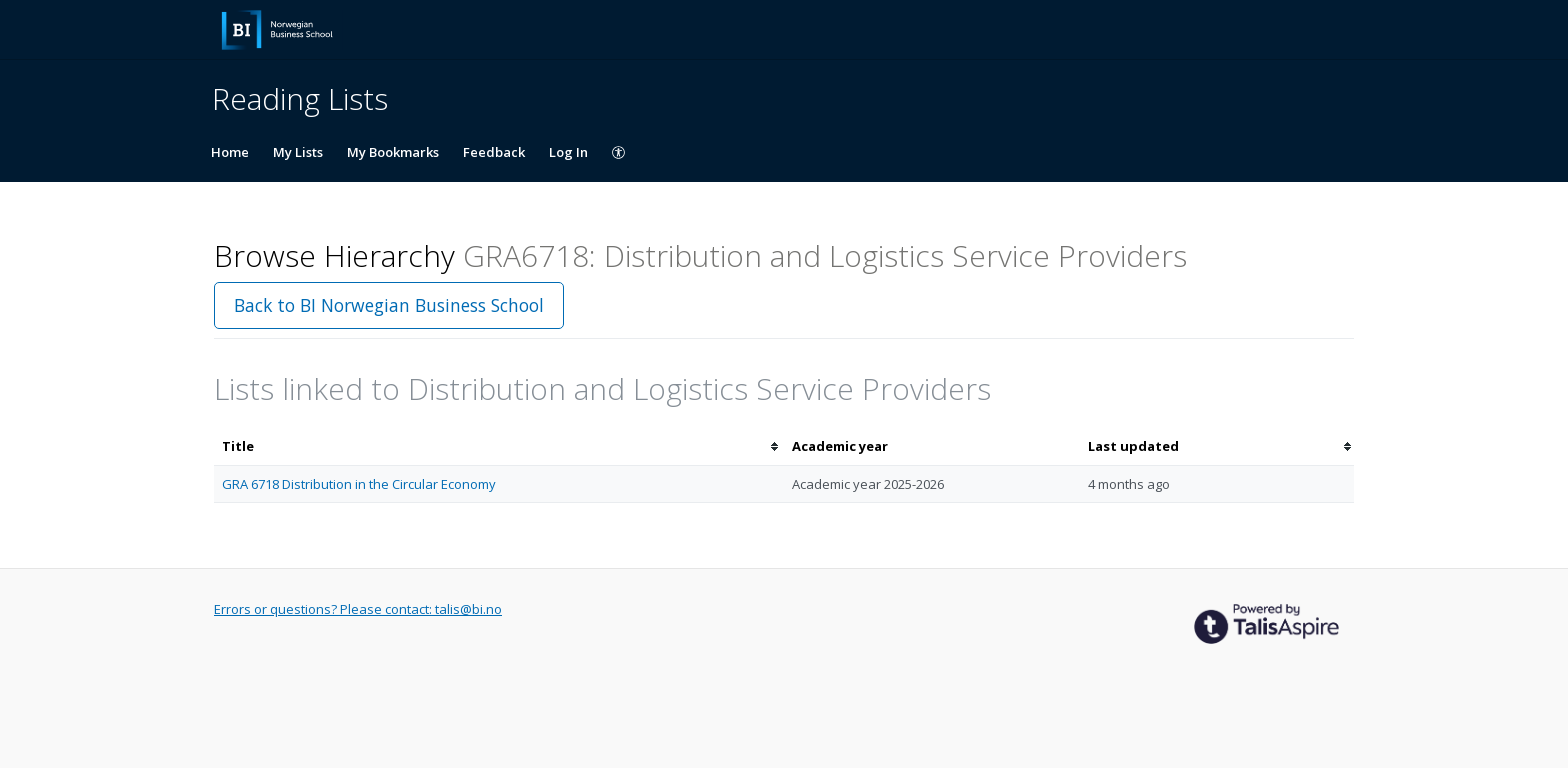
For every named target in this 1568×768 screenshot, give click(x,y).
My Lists (298, 152)
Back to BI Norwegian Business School (389, 305)
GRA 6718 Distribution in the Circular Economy (359, 484)
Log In (568, 152)
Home (230, 152)
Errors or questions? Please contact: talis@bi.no (358, 609)
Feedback (494, 152)
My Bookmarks (393, 152)
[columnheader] (499, 446)
